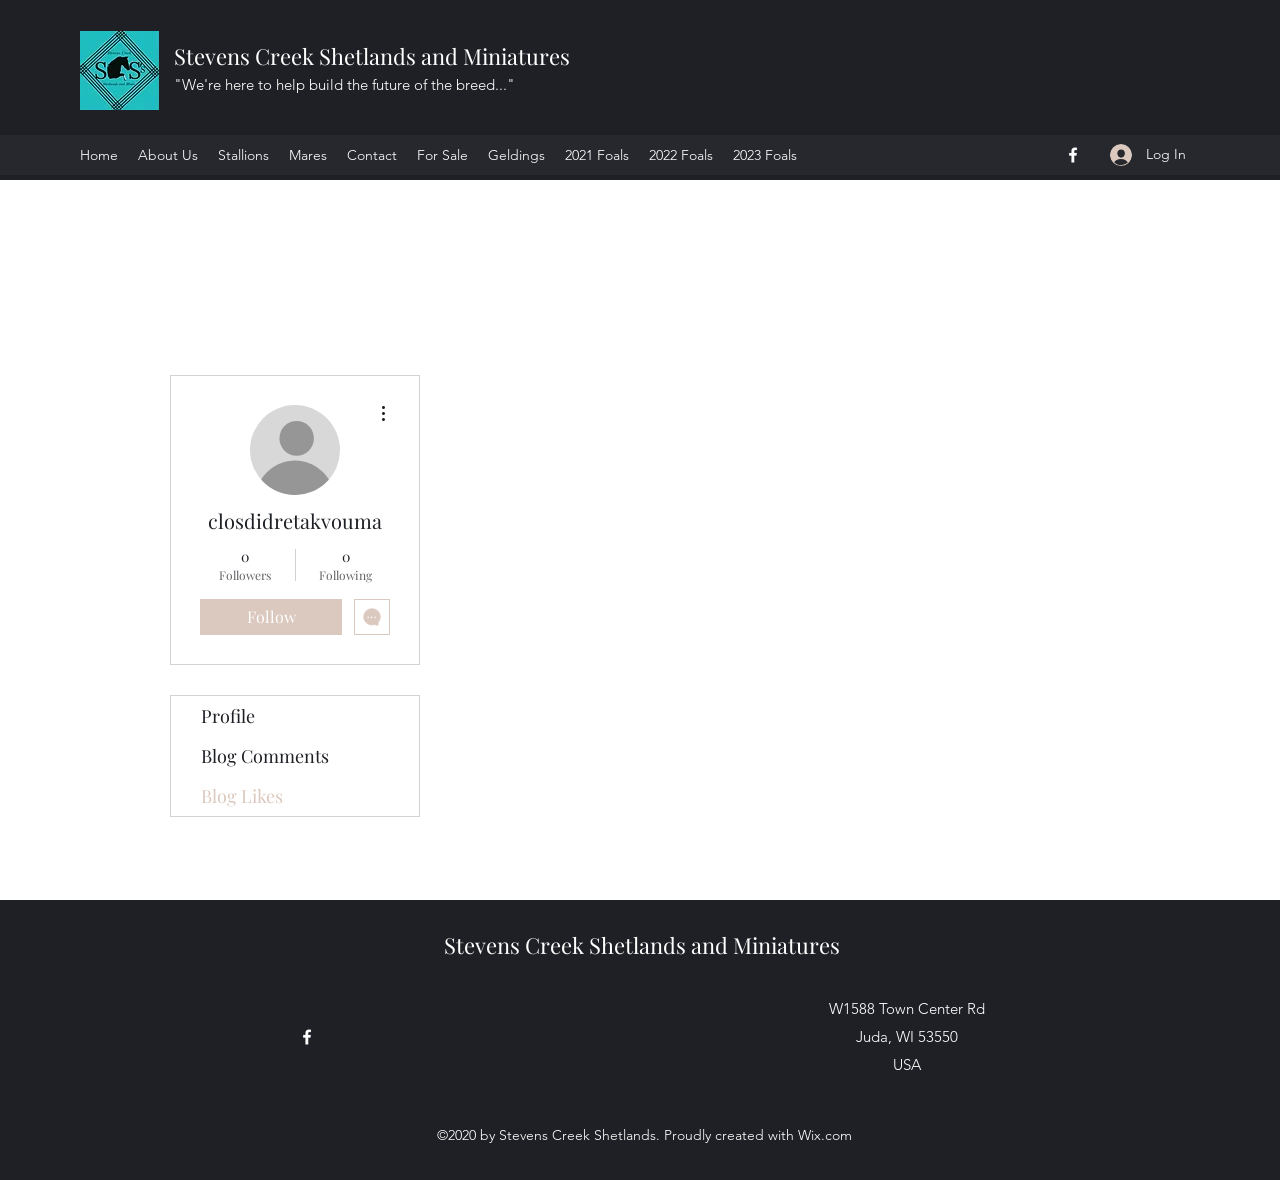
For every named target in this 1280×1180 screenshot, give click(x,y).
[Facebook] (1073, 155)
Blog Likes (242, 796)
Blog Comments (265, 756)
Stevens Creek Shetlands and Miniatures (374, 56)
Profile (228, 716)
